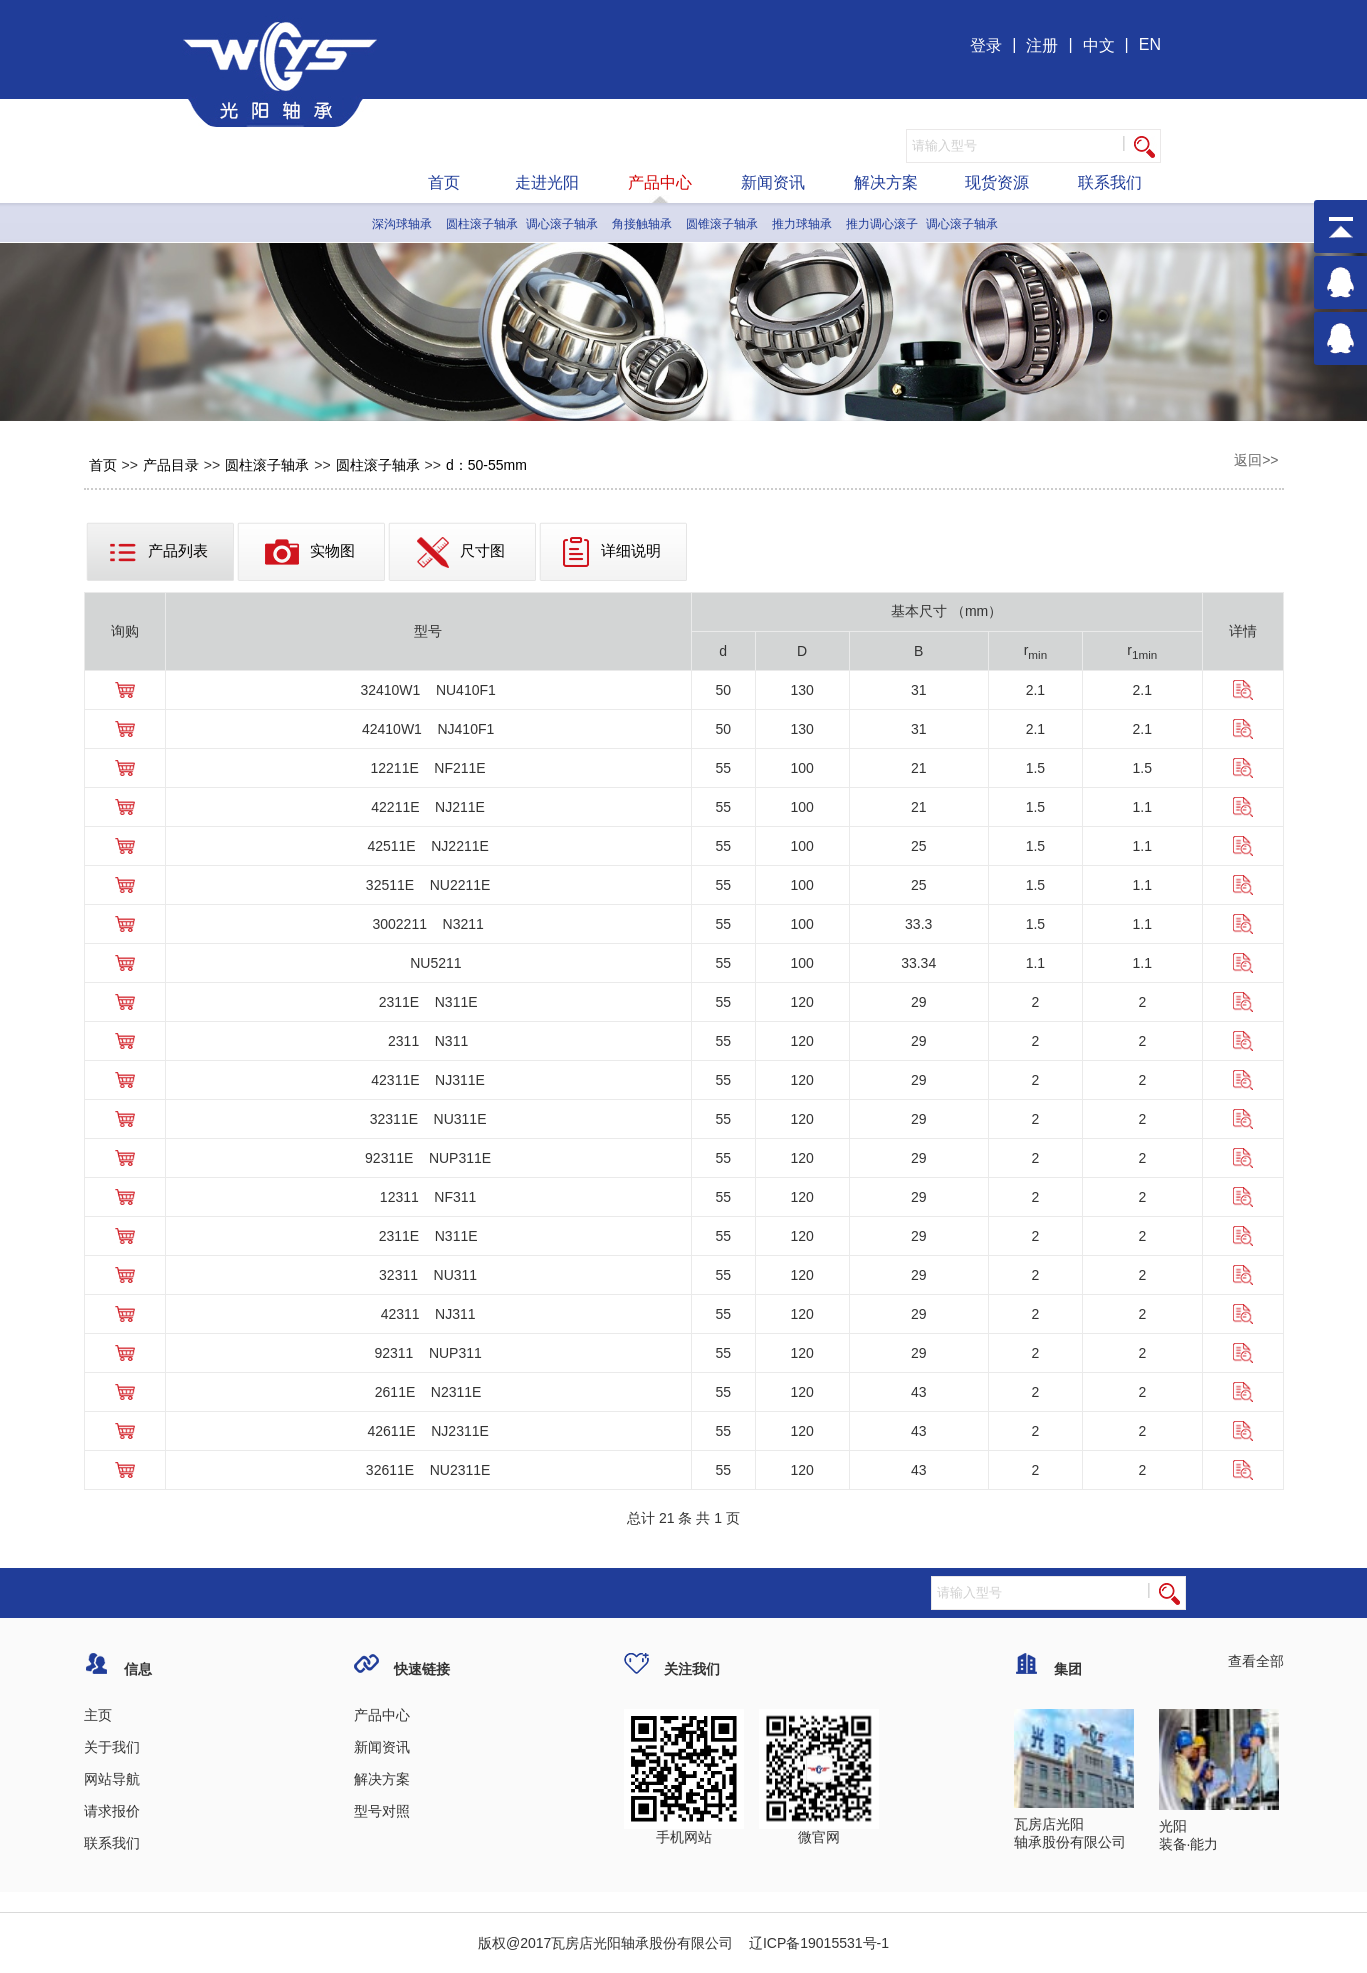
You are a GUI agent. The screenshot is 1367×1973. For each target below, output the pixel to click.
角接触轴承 (642, 224)
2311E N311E (428, 1002)
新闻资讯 (773, 182)
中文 (1099, 45)
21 (667, 1518)
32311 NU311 (428, 1275)
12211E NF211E (428, 768)
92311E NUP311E (428, 1158)
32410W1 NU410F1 (427, 690)
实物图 (310, 552)
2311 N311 (428, 1041)
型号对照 (382, 1811)
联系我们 (1110, 182)
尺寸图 (461, 552)
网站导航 (112, 1779)
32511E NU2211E (428, 885)
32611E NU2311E (428, 1470)
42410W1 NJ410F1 (428, 729)
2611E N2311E (428, 1392)
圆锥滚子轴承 (722, 224)
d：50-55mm (486, 465)
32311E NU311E (428, 1119)
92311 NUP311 (427, 1353)
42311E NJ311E (428, 1080)
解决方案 (886, 182)
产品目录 (171, 465)
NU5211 (428, 963)
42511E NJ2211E (427, 846)
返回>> (1256, 460)
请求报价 (112, 1811)
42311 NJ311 (428, 1314)
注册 (1042, 45)
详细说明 (611, 552)
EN (1150, 44)
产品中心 (660, 182)
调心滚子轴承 (562, 224)
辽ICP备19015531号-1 (817, 1943)
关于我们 (112, 1747)
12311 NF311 (428, 1197)
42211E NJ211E (428, 807)
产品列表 (158, 552)
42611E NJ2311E (427, 1431)
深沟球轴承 (402, 224)
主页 (98, 1715)
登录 (986, 45)
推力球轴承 (802, 224)
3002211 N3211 (427, 924)
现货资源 (997, 182)
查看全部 (1256, 1661)
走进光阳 (547, 182)
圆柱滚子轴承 (482, 224)
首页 (444, 182)
